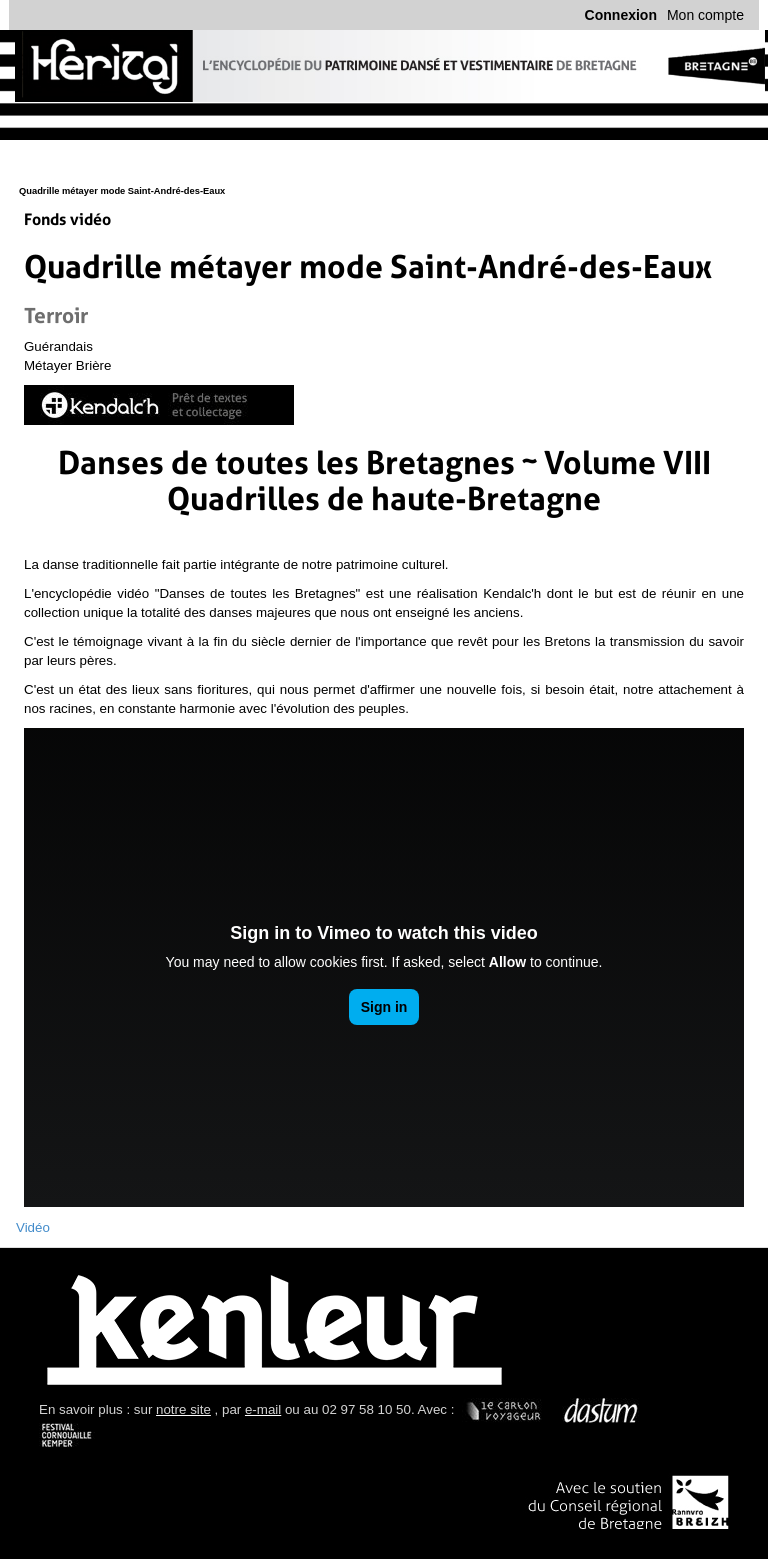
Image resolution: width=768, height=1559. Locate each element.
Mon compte (705, 15)
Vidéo (33, 1227)
